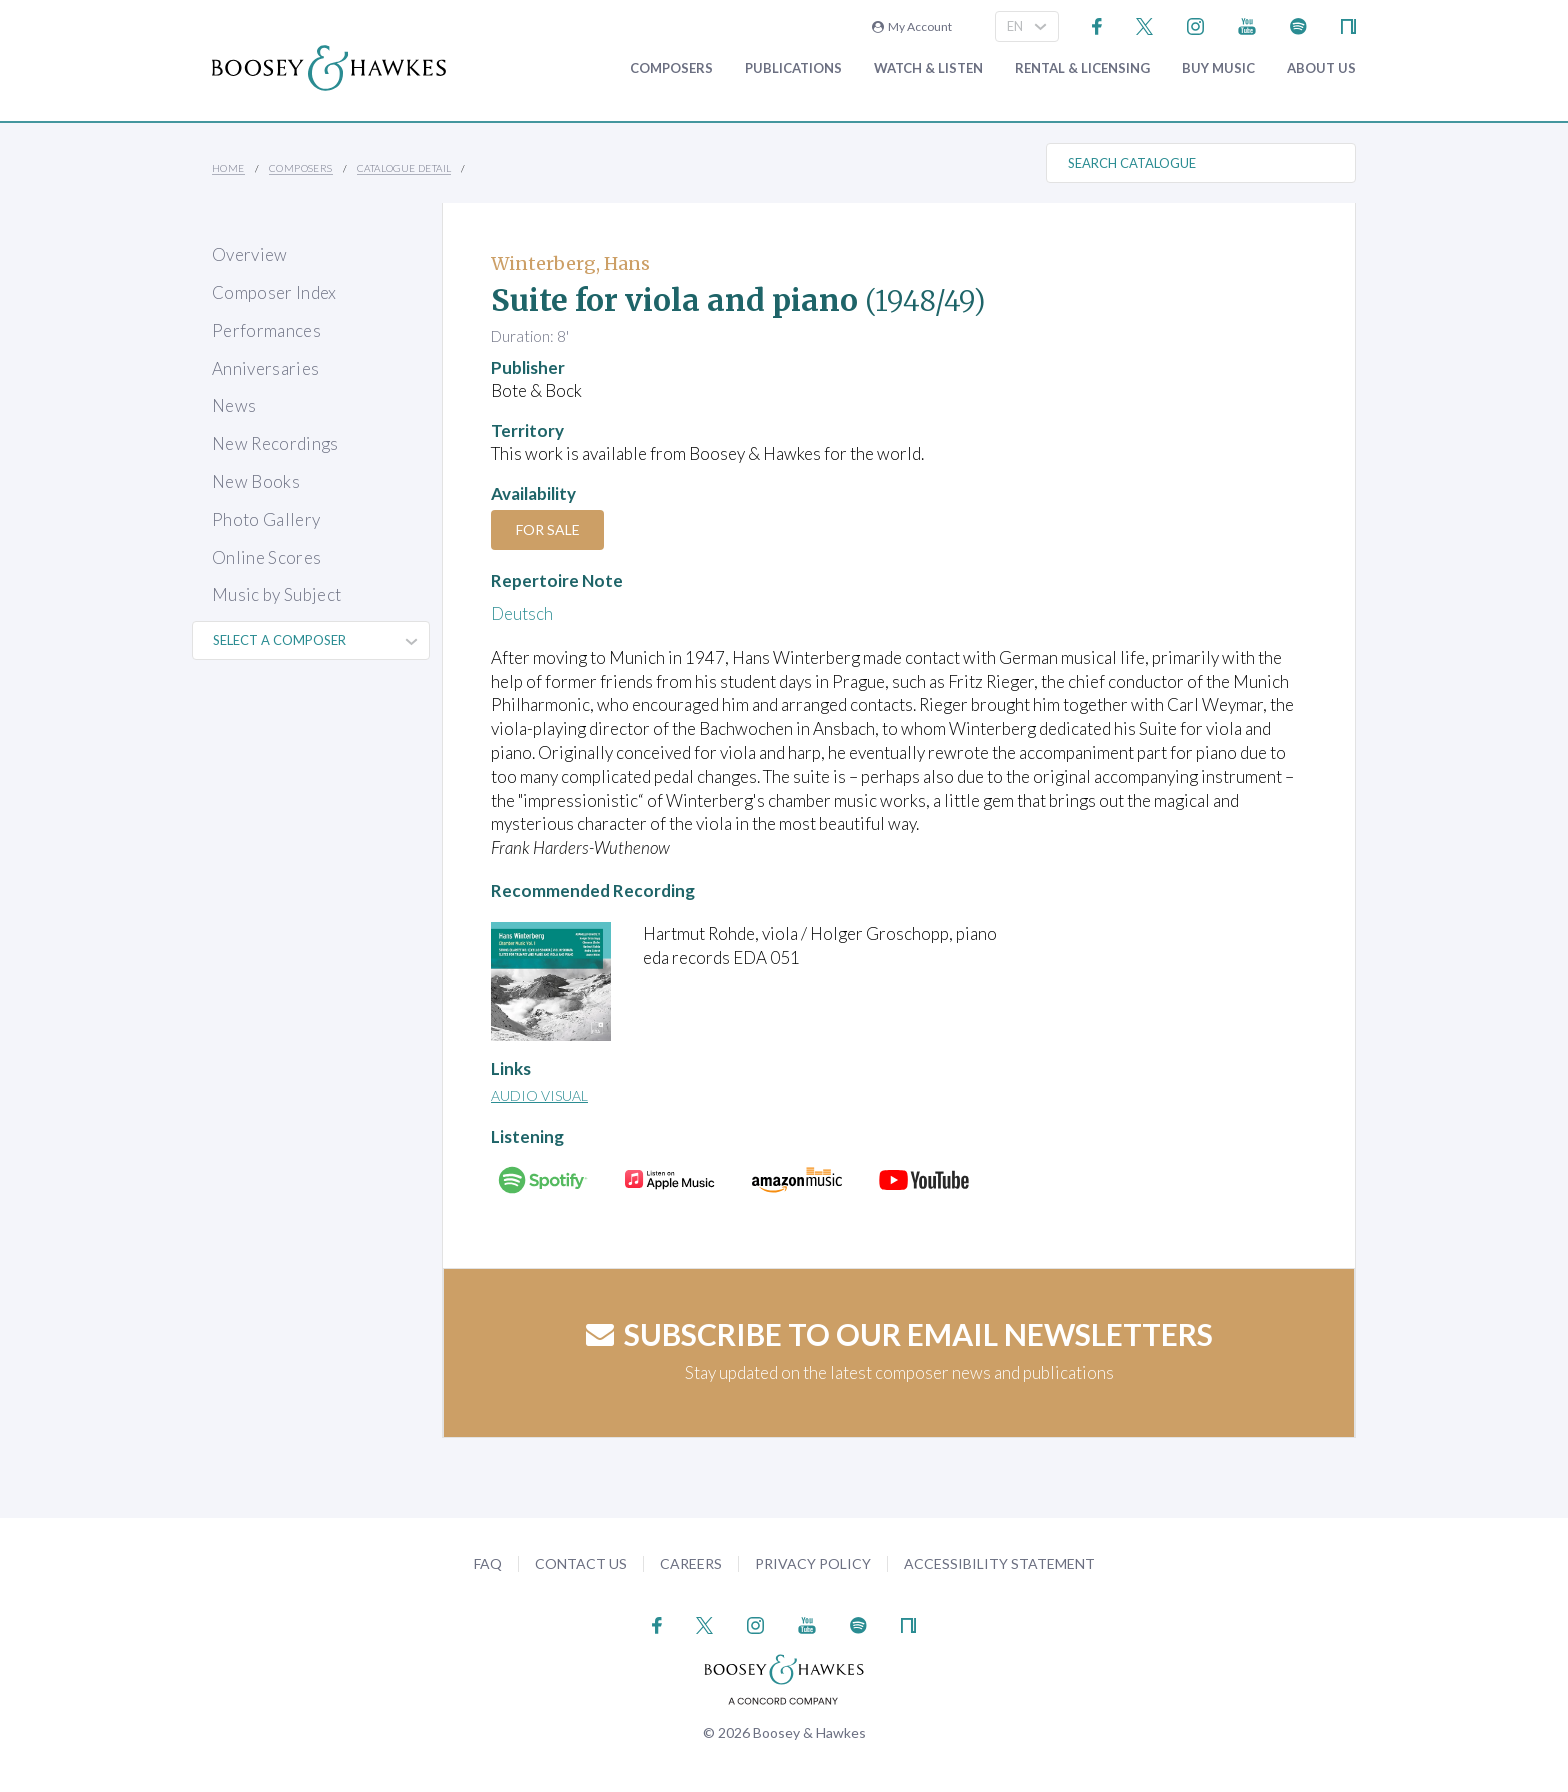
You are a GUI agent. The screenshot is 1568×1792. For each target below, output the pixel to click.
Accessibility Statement (999, 1563)
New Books (256, 481)
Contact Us (581, 1563)
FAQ (488, 1563)
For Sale (549, 529)
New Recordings (275, 443)
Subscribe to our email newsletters (899, 1334)
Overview (250, 254)
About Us (1321, 68)
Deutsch (522, 613)
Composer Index (274, 292)
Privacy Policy (813, 1563)
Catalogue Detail (404, 168)
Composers (671, 68)
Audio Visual (539, 1095)
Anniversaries (265, 368)
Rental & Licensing (1082, 68)
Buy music (1218, 68)
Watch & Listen (928, 68)
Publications (793, 68)
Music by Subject (276, 594)
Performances (266, 330)
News (234, 405)
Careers (691, 1563)
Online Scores (266, 557)
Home (228, 168)
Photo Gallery (266, 519)
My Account (912, 26)
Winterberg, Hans (570, 263)
